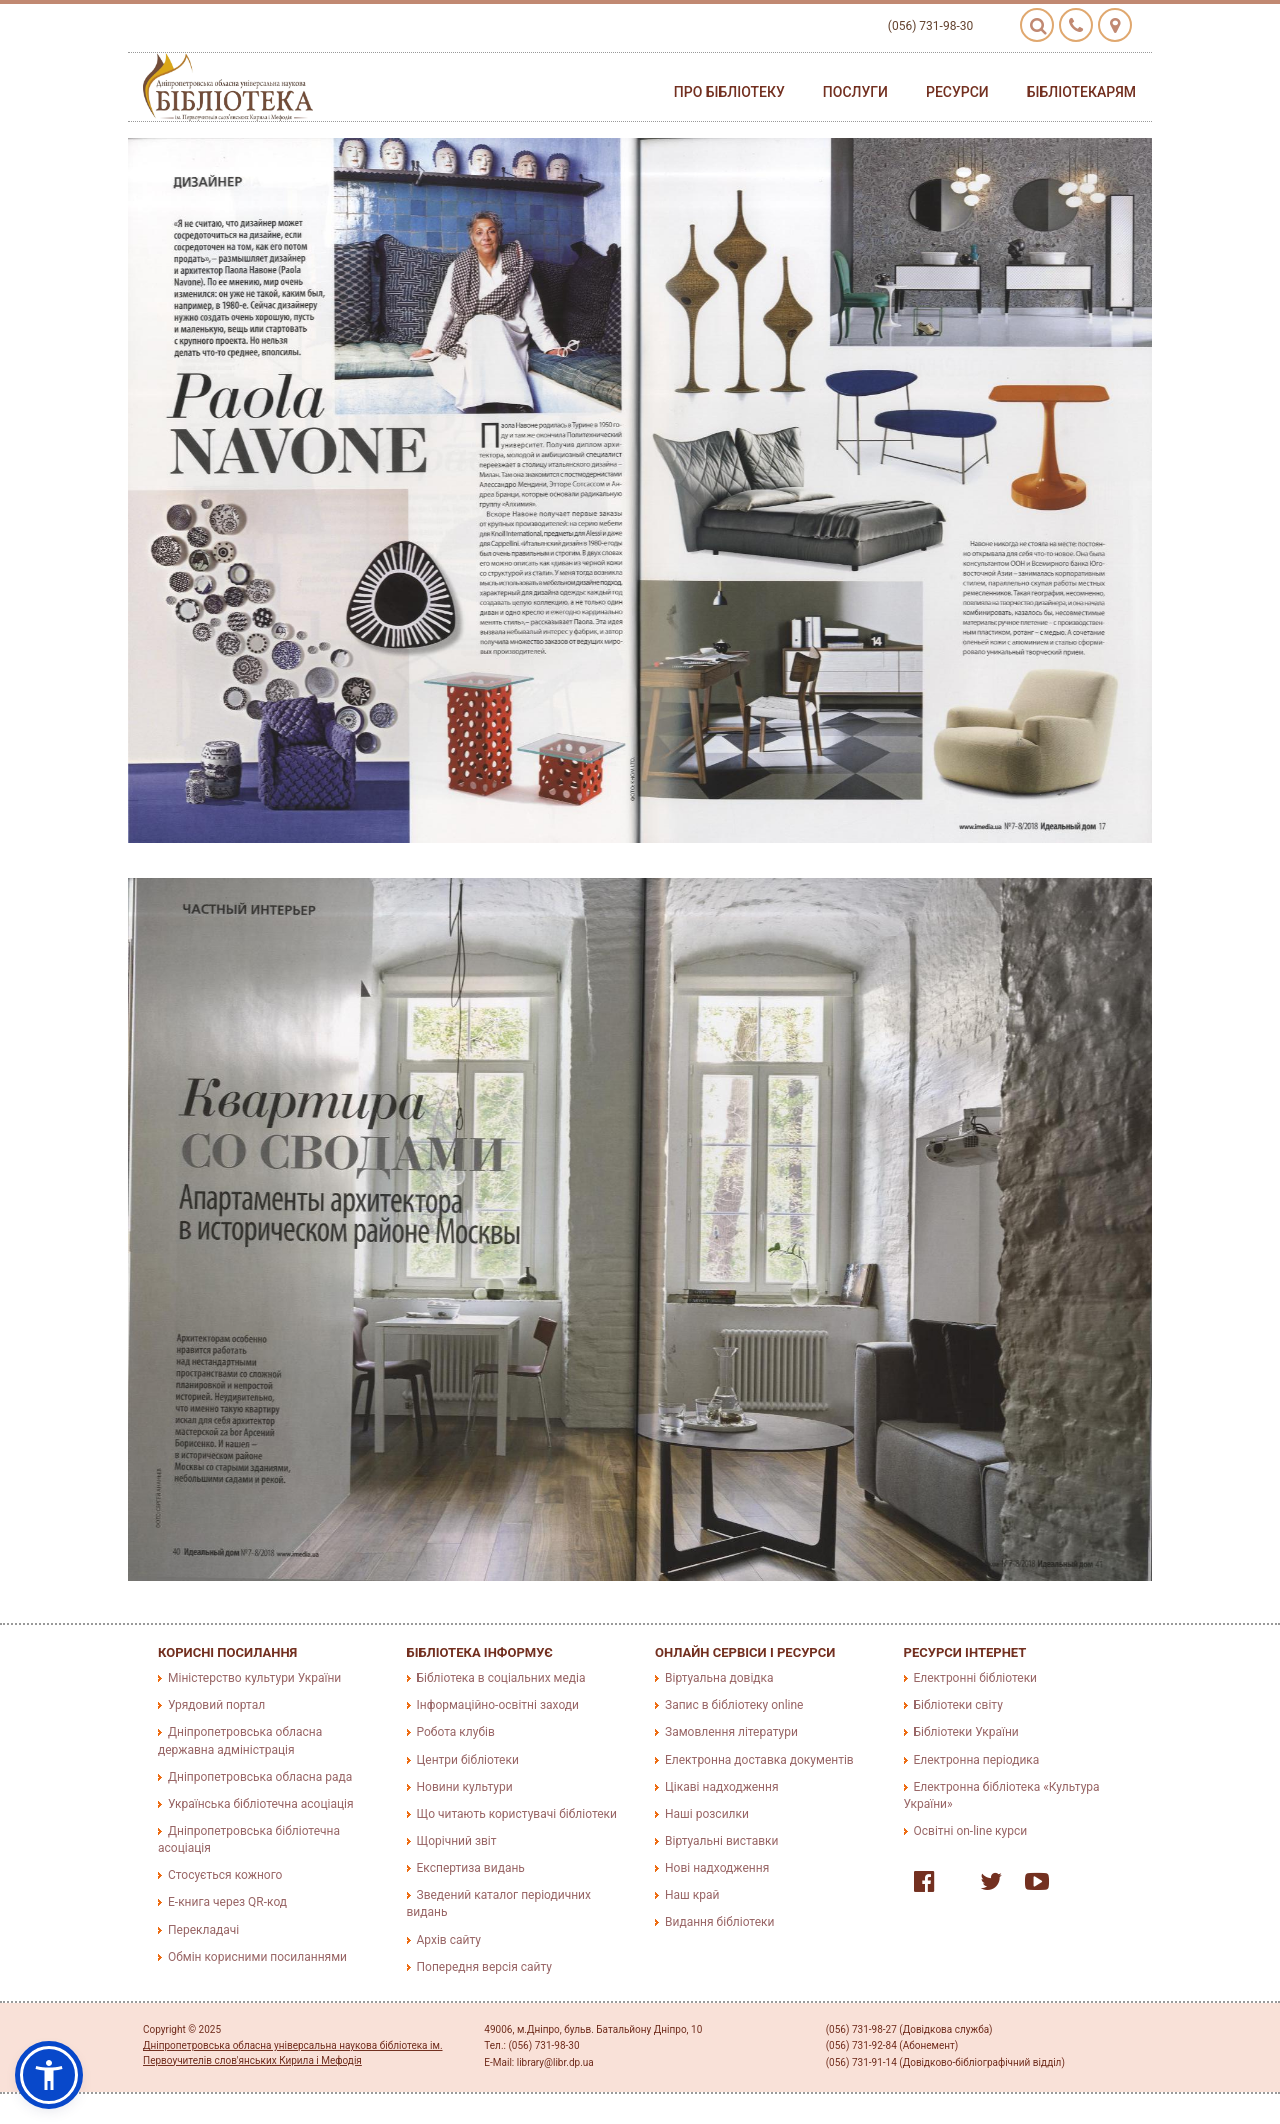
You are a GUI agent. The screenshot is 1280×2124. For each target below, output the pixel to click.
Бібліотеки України (966, 1732)
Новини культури (465, 1787)
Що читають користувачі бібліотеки (517, 1814)
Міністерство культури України (254, 1678)
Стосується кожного (225, 1875)
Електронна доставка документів (759, 1760)
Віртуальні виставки (721, 1841)
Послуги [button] (855, 92)
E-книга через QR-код (227, 1902)
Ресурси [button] (957, 92)
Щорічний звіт (457, 1841)
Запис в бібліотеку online (734, 1705)
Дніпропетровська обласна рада (260, 1777)
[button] (49, 2075)
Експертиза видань (471, 1868)
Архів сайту (449, 1940)
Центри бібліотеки (468, 1760)
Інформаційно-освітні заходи (498, 1705)
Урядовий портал (216, 1705)
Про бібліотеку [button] (729, 92)
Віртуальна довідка (719, 1678)
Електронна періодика (977, 1760)
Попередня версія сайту (485, 1967)
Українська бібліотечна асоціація (261, 1804)
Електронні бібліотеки (976, 1678)
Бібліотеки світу (958, 1705)
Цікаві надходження (722, 1787)
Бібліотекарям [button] (1081, 92)
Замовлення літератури (731, 1732)
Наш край (692, 1895)
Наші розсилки (707, 1814)
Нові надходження (717, 1868)
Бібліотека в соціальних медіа (501, 1678)
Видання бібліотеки (719, 1922)
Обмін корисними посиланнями (257, 1957)
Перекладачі (203, 1930)
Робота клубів (456, 1732)
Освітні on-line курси (971, 1831)
